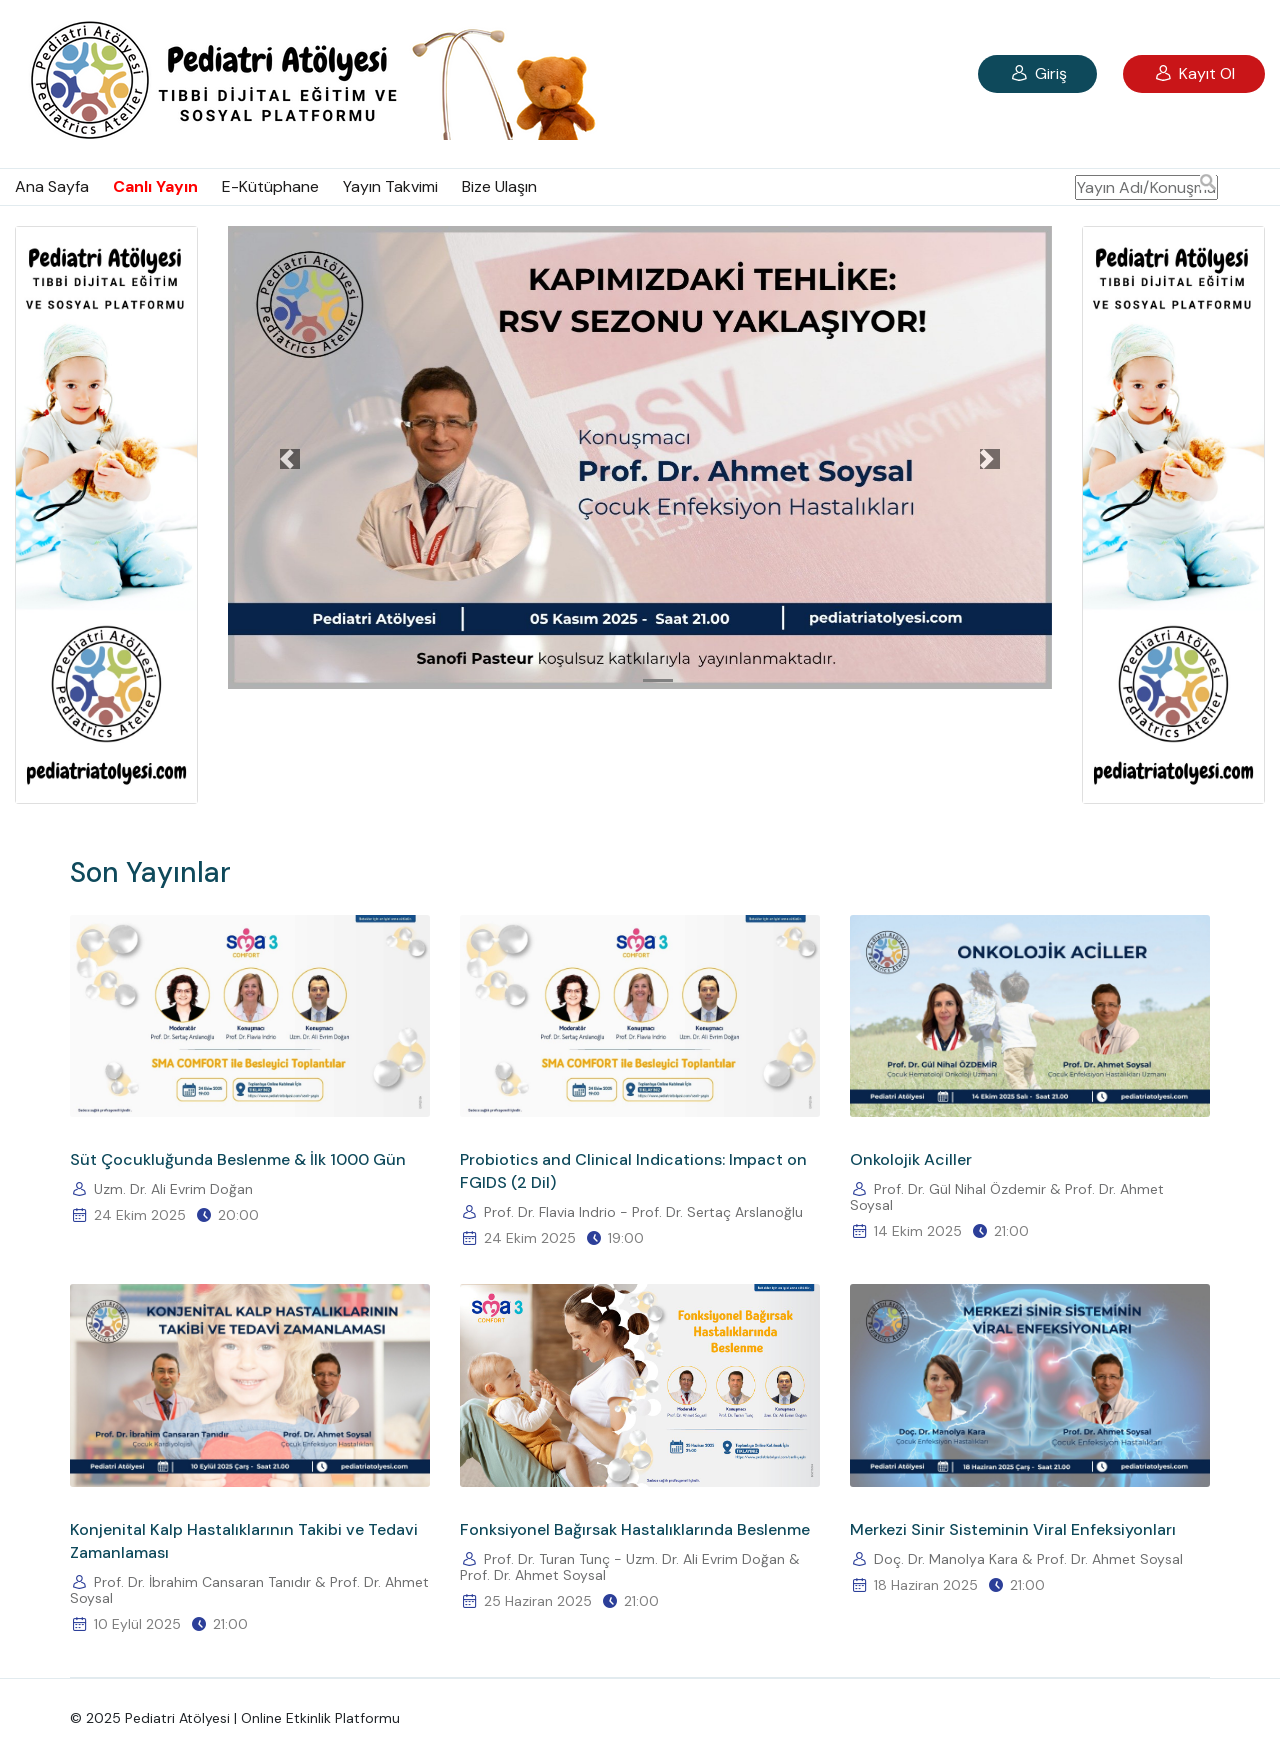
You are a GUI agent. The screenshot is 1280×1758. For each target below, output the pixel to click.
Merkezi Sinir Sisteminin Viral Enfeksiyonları (1013, 1529)
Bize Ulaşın (499, 186)
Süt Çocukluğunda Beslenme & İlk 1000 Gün (238, 1159)
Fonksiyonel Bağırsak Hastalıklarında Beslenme (635, 1529)
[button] (289, 459)
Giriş (1037, 73)
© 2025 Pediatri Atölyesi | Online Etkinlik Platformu (235, 1718)
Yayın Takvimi (390, 186)
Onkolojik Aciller (911, 1159)
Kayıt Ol (1194, 73)
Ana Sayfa (52, 186)
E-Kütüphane (270, 186)
